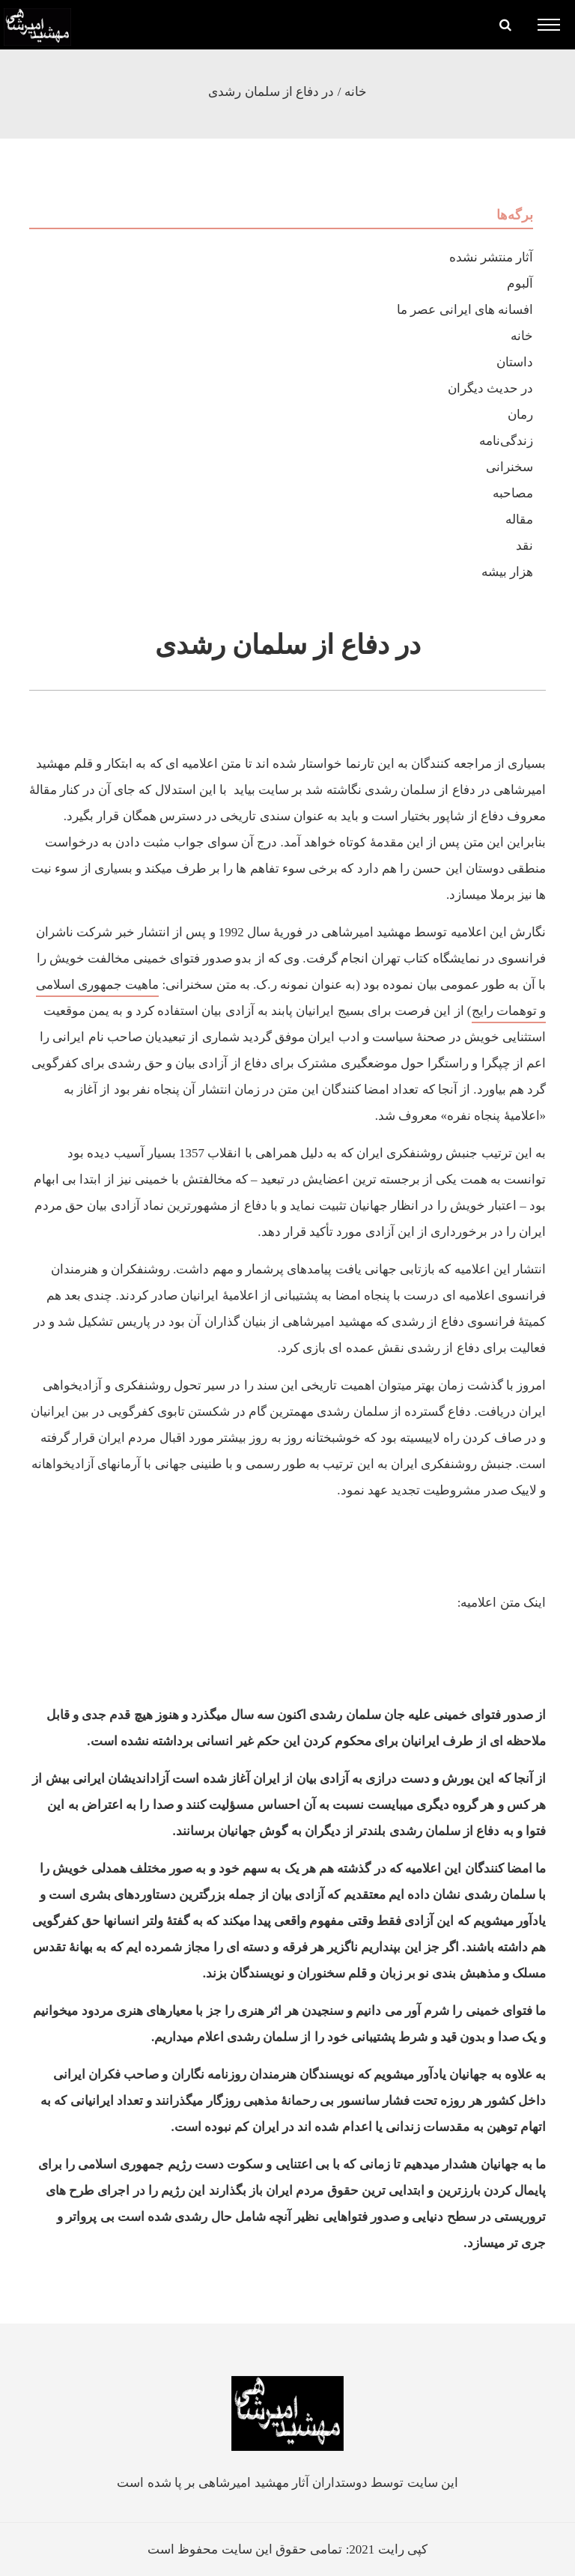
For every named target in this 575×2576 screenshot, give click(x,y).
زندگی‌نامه (506, 441)
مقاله (519, 519)
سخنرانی (509, 467)
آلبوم (520, 283)
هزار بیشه (507, 572)
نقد (524, 546)
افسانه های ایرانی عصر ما (465, 310)
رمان (520, 414)
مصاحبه (513, 493)
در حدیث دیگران (491, 388)
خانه (355, 92)
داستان (514, 362)
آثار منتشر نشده (491, 257)
